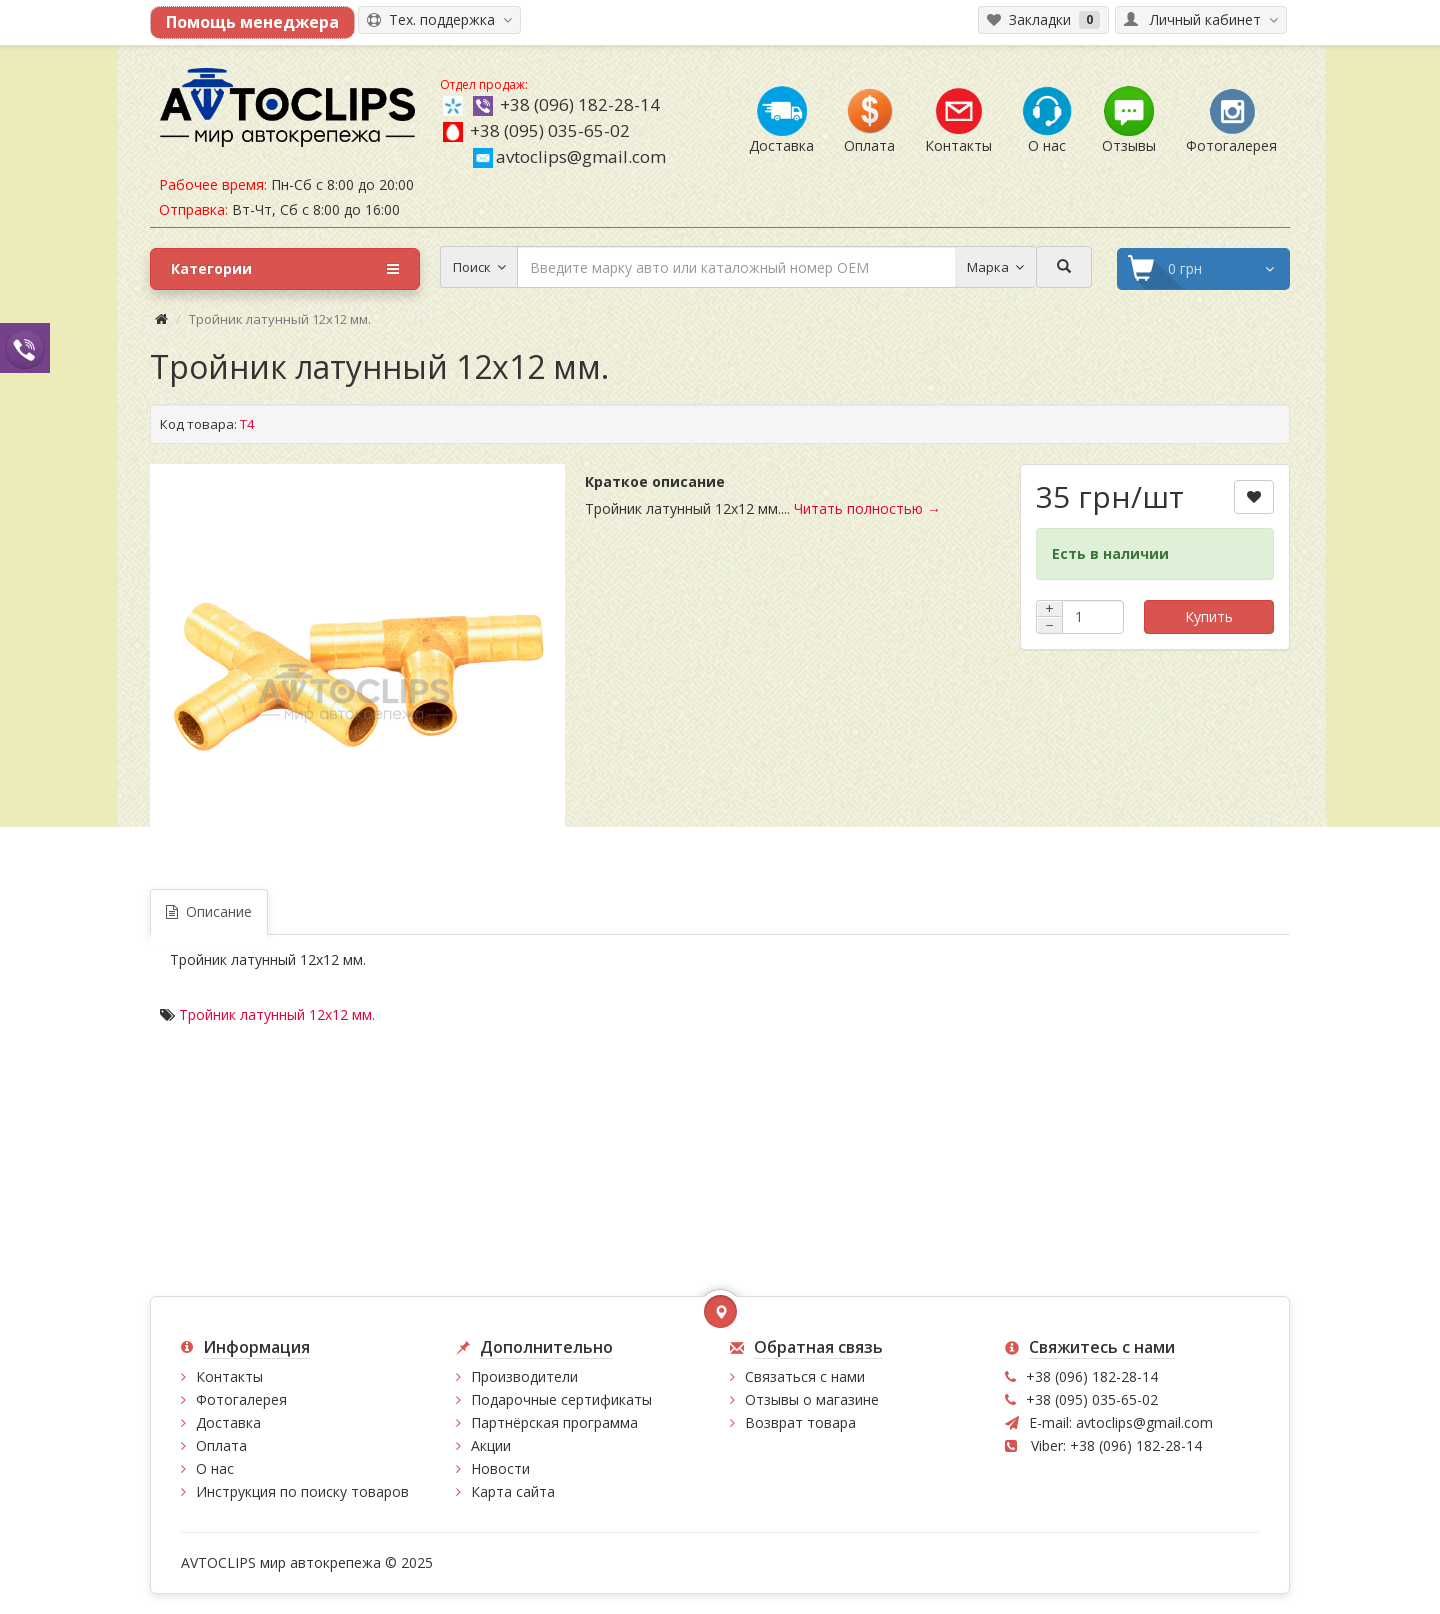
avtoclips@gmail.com (569, 156)
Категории (285, 269)
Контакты (229, 1376)
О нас (215, 1468)
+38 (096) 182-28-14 (580, 104)
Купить (1209, 616)
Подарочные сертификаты (561, 1399)
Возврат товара (800, 1422)
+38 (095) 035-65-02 (550, 130)
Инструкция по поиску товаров (302, 1491)
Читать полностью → (867, 508)
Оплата (221, 1445)
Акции (491, 1445)
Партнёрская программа (554, 1422)
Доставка (228, 1422)
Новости (500, 1468)
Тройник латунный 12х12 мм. (277, 1014)
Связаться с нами (805, 1376)
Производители (524, 1376)
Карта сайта (513, 1491)
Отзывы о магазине (812, 1399)
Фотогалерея (241, 1399)
